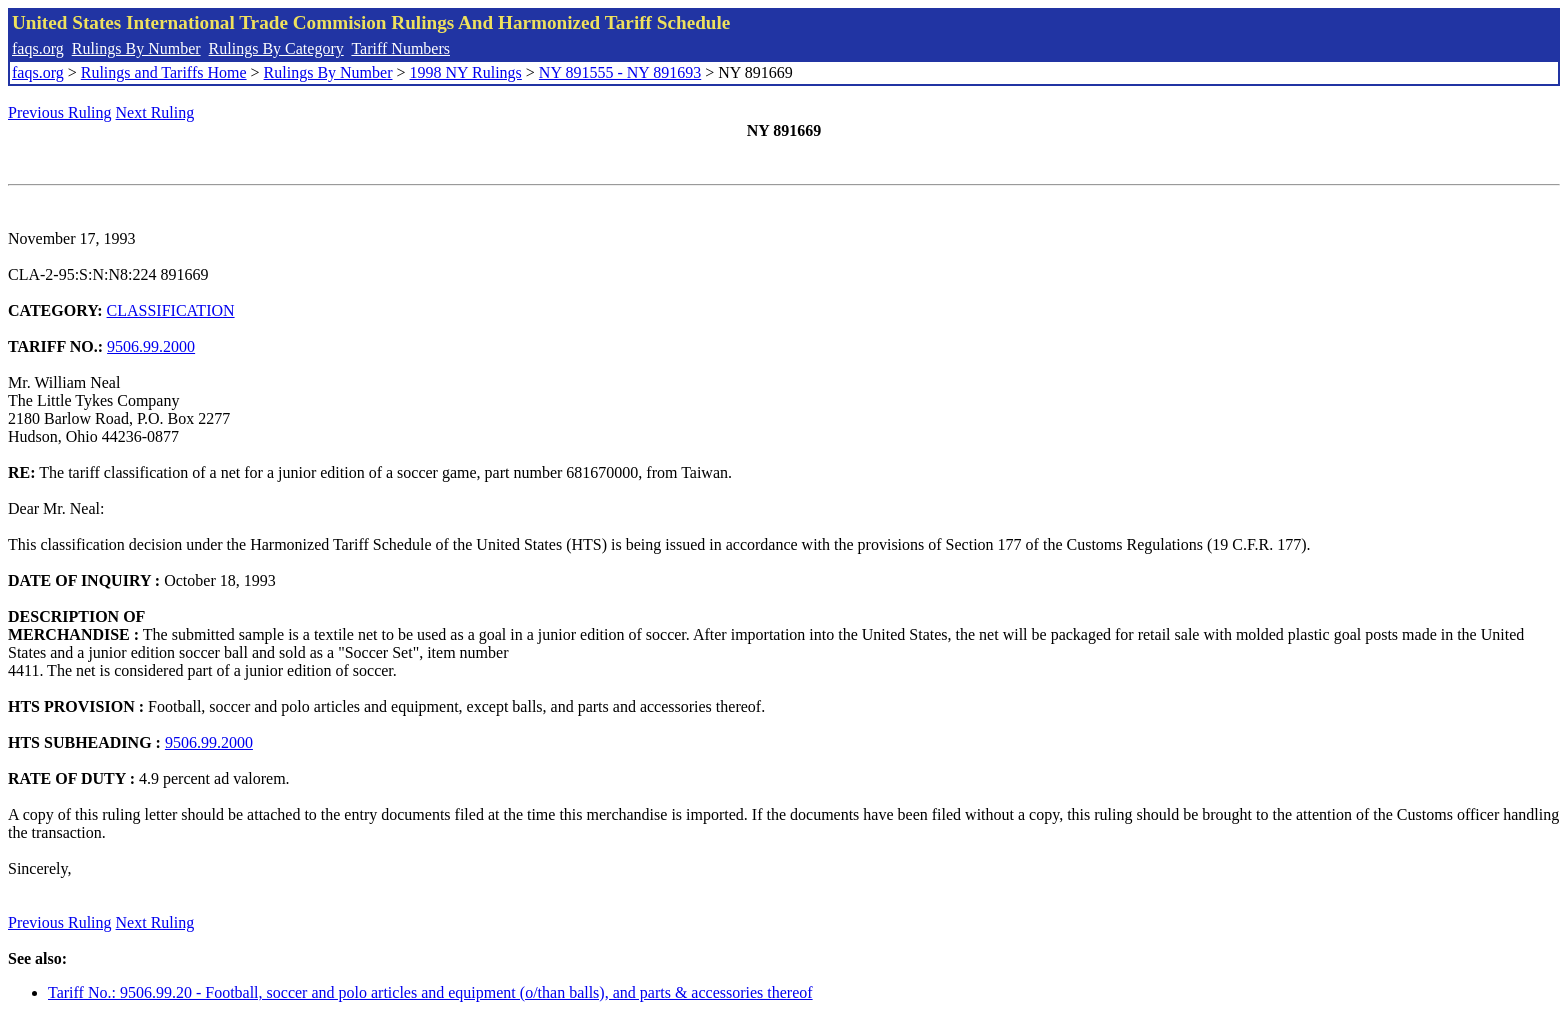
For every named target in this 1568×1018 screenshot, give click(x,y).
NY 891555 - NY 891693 (620, 72)
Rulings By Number (136, 48)
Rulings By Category (276, 48)
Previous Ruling (60, 112)
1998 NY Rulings (466, 72)
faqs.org (38, 48)
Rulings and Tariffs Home (164, 72)
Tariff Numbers (400, 48)
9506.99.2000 (151, 346)
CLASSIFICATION (171, 310)
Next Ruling (155, 112)
